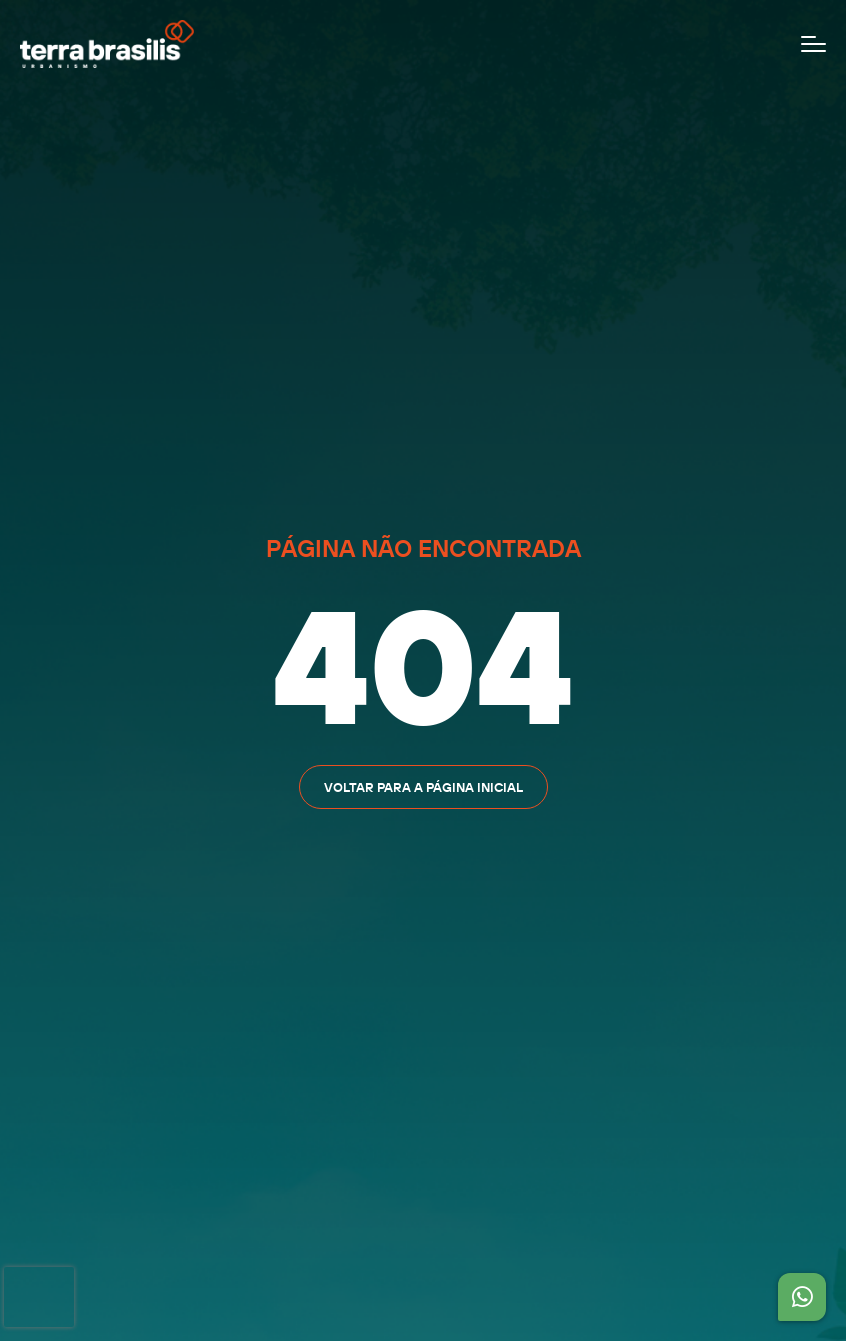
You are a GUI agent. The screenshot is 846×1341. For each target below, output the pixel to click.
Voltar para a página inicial (423, 787)
